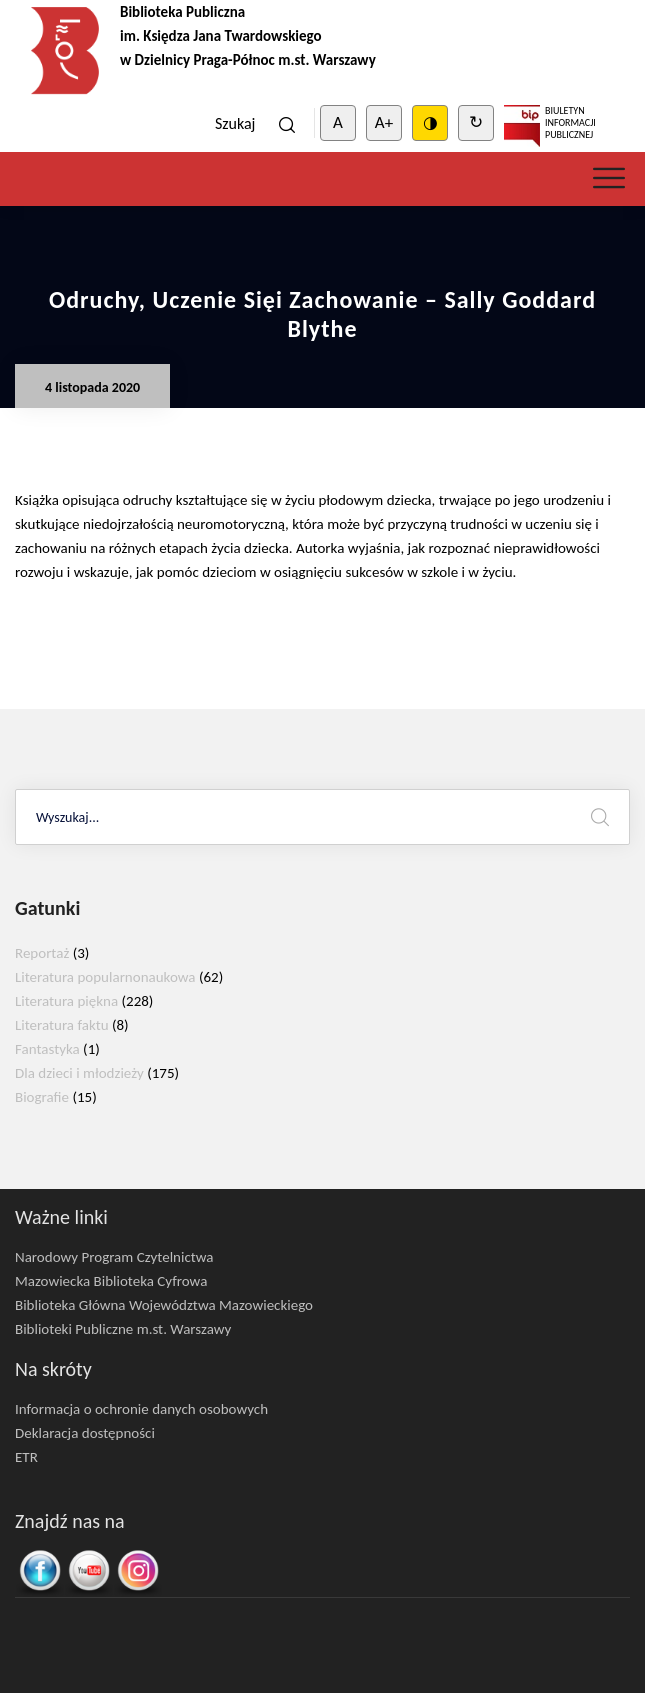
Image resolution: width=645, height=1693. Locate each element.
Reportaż (42, 953)
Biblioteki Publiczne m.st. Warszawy (123, 1329)
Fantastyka (47, 1049)
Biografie (42, 1097)
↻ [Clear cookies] (476, 122)
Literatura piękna (66, 1001)
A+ (384, 122)
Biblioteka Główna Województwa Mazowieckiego (164, 1305)
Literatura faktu (62, 1025)
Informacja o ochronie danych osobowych (141, 1409)
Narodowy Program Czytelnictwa (114, 1257)
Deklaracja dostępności (85, 1433)
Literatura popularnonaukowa (105, 977)
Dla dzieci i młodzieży (79, 1073)
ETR (26, 1457)
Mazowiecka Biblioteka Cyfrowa (111, 1281)
